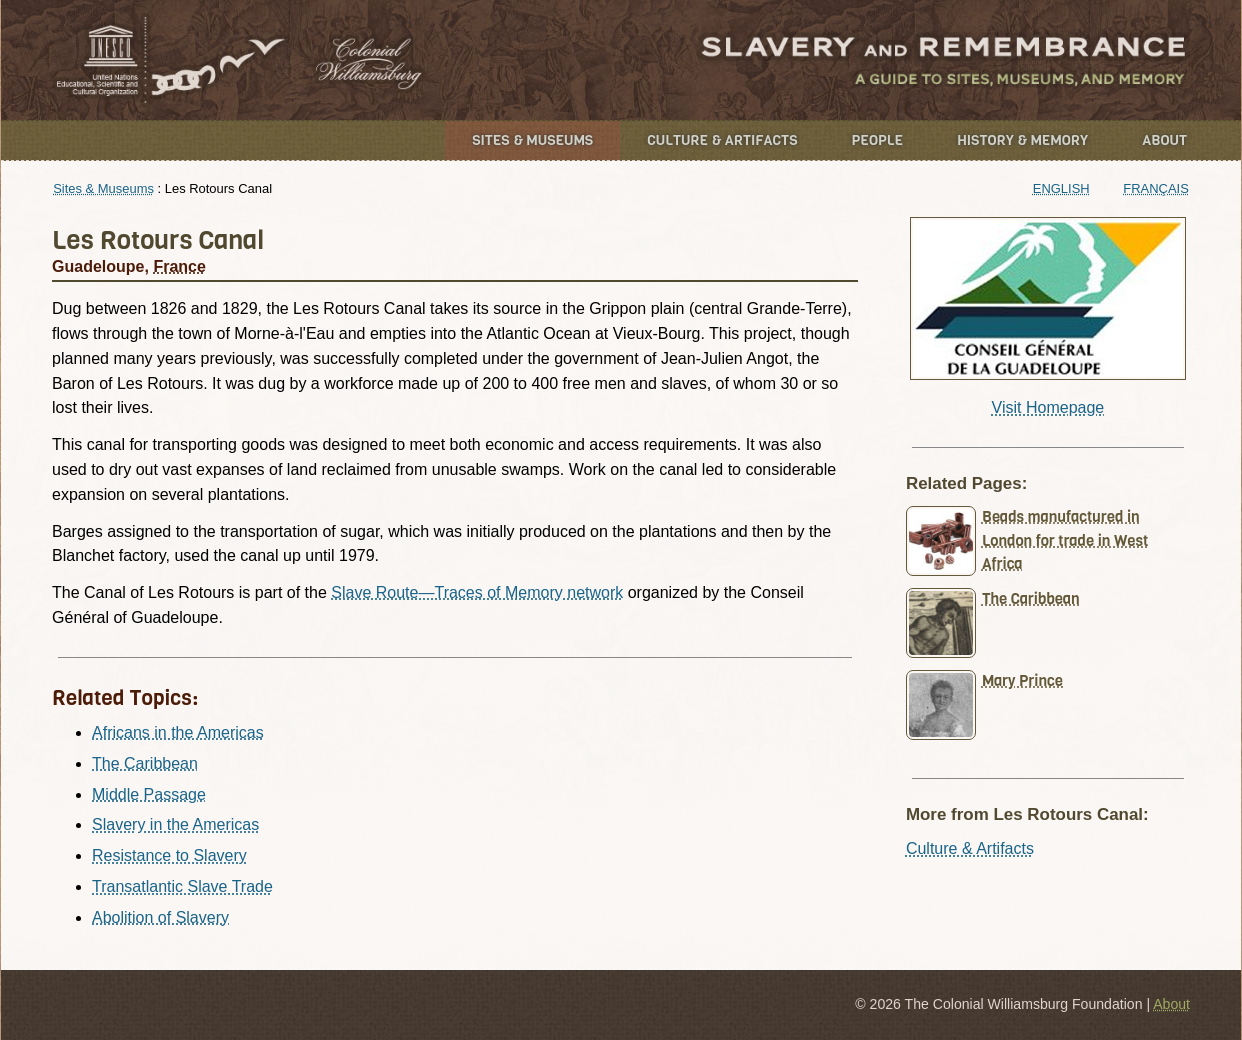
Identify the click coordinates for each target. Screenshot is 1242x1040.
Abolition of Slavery (160, 917)
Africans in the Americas (178, 732)
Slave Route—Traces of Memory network (477, 592)
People (878, 140)
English (1061, 188)
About (1164, 140)
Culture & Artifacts (722, 140)
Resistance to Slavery (169, 855)
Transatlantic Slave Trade (182, 886)
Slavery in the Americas (175, 824)
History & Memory (1022, 140)
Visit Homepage (1048, 407)
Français (1156, 188)
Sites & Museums (532, 140)
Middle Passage (149, 794)
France (179, 266)
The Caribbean (145, 763)
